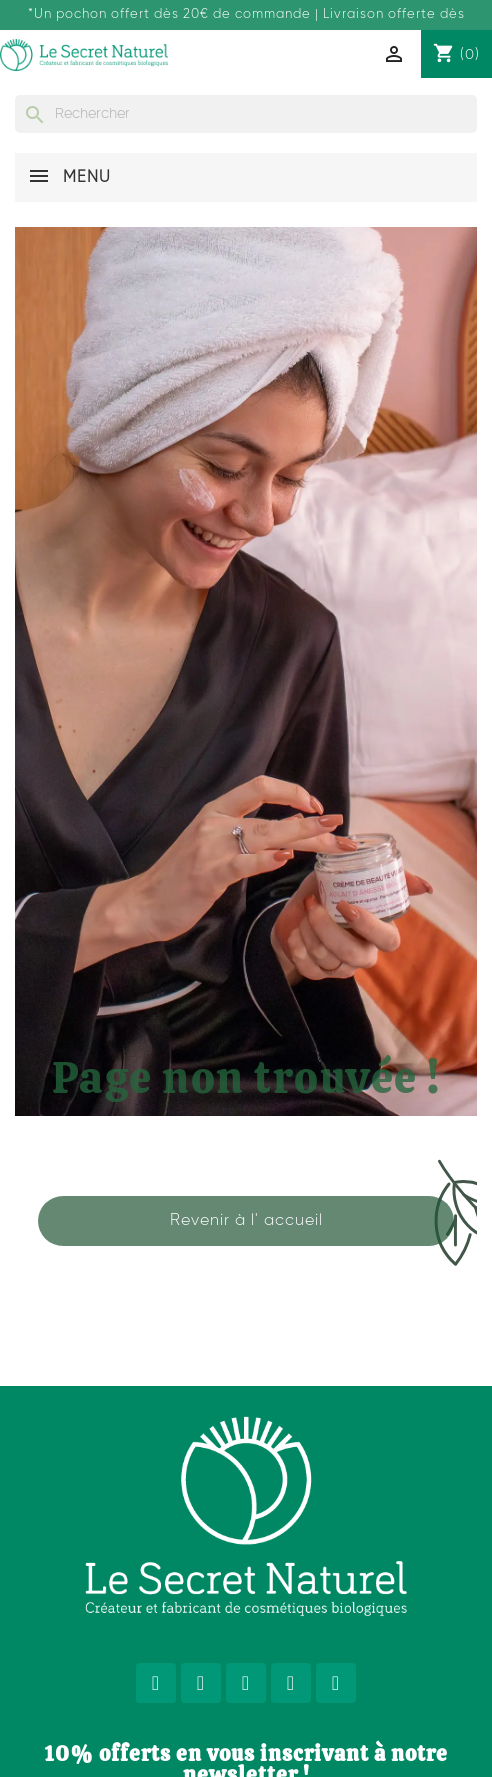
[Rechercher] (246, 114)
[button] (246, 1221)
